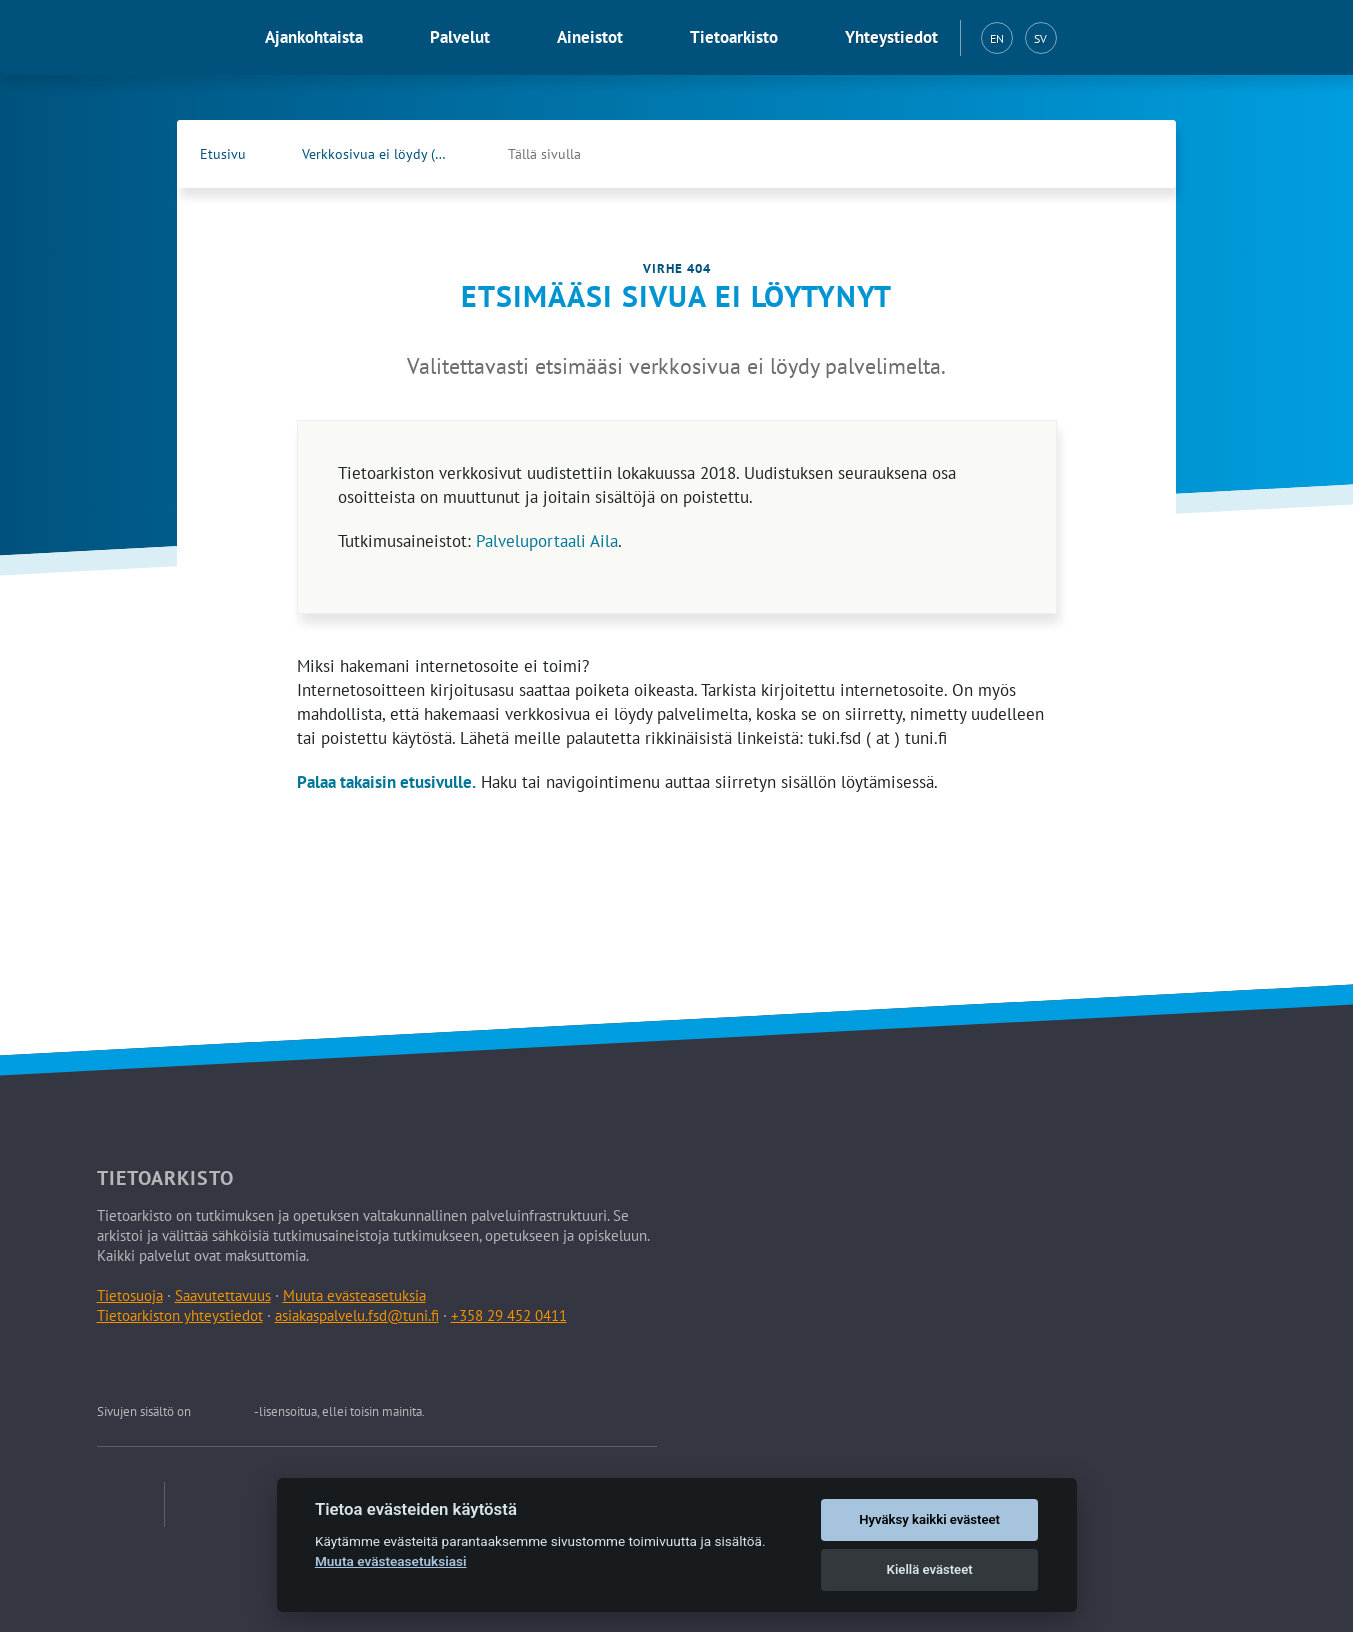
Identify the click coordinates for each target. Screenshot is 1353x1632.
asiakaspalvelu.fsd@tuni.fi (357, 1315)
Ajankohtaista (314, 37)
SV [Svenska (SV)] (1040, 38)
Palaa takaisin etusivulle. (386, 782)
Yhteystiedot (891, 37)
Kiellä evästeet (930, 1569)
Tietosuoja (130, 1295)
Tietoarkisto (734, 37)
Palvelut (460, 37)
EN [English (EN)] (997, 38)
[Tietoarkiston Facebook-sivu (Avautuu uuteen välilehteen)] (1092, 154)
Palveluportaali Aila (547, 541)
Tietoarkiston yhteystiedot (180, 1315)
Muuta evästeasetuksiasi (391, 1561)
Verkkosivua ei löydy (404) (382, 154)
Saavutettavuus (223, 1295)
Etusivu (223, 154)
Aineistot (590, 37)
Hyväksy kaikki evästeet (929, 1519)
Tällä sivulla (544, 154)
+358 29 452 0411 (509, 1315)
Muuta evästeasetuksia (354, 1295)
